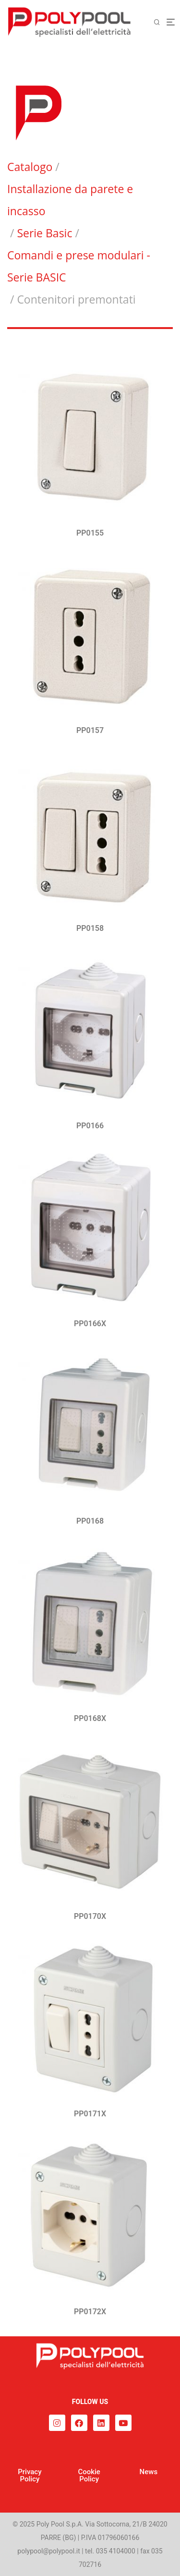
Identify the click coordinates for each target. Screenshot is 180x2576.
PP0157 (90, 730)
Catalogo (29, 166)
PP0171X (90, 2113)
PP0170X (90, 1916)
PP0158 (90, 928)
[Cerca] (160, 22)
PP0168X (90, 1718)
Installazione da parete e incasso (70, 200)
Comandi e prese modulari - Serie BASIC (78, 266)
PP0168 (90, 1521)
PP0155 (90, 532)
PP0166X (90, 1323)
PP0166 (90, 1125)
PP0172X (90, 2311)
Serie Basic (44, 233)
